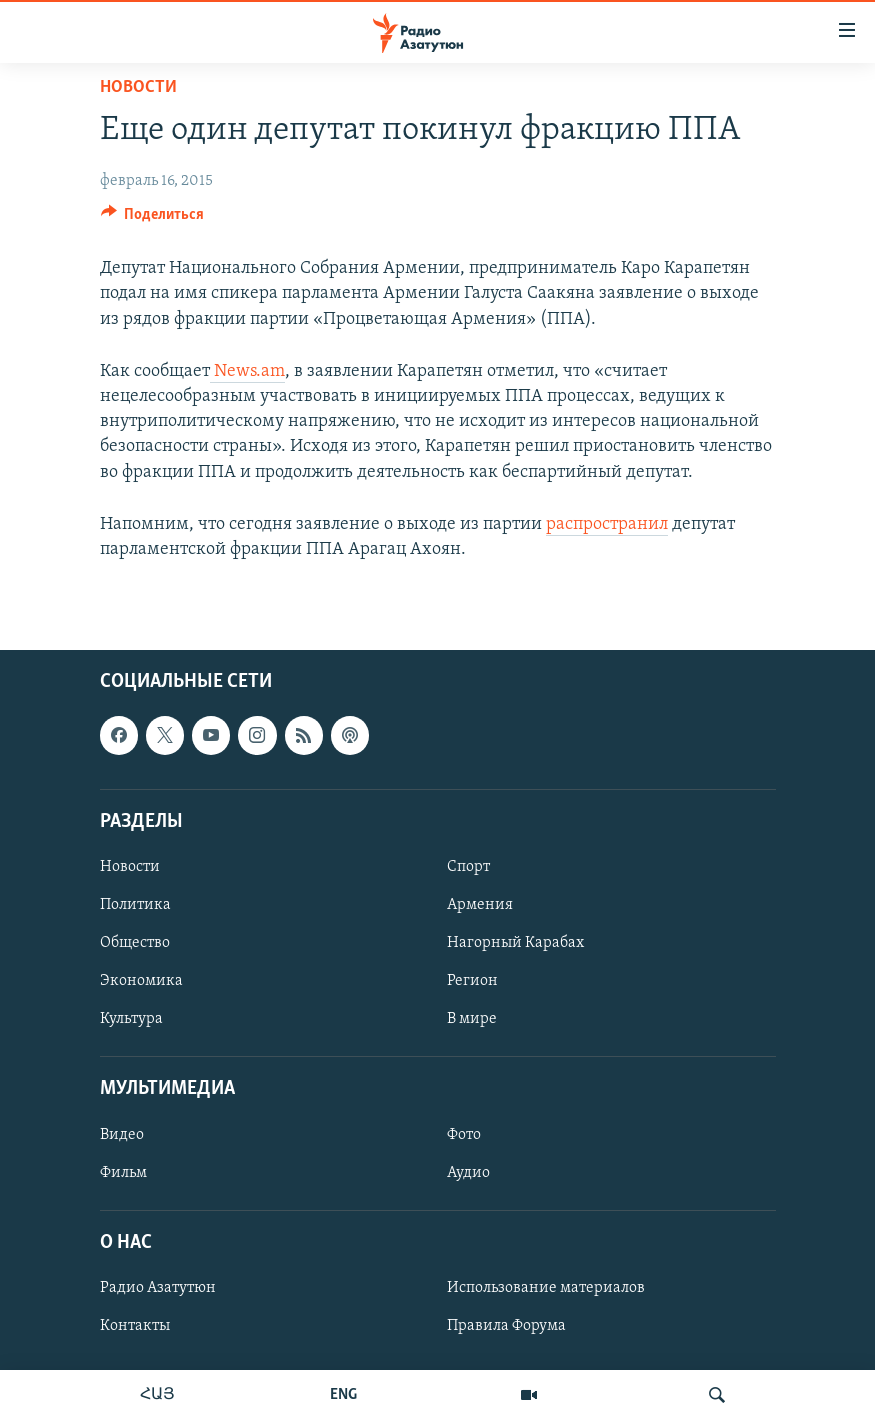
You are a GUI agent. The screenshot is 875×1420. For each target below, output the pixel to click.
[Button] (153, 219)
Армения (480, 905)
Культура (131, 1019)
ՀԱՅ (157, 1395)
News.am (247, 371)
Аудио (468, 1173)
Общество (135, 943)
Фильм (123, 1173)
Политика (135, 905)
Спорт (468, 867)
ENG (343, 1395)
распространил (607, 524)
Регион (472, 981)
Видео (122, 1135)
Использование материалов (546, 1288)
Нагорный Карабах (515, 943)
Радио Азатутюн (158, 1288)
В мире (472, 1019)
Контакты (135, 1326)
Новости (138, 87)
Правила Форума (506, 1326)
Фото (464, 1135)
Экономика (141, 981)
